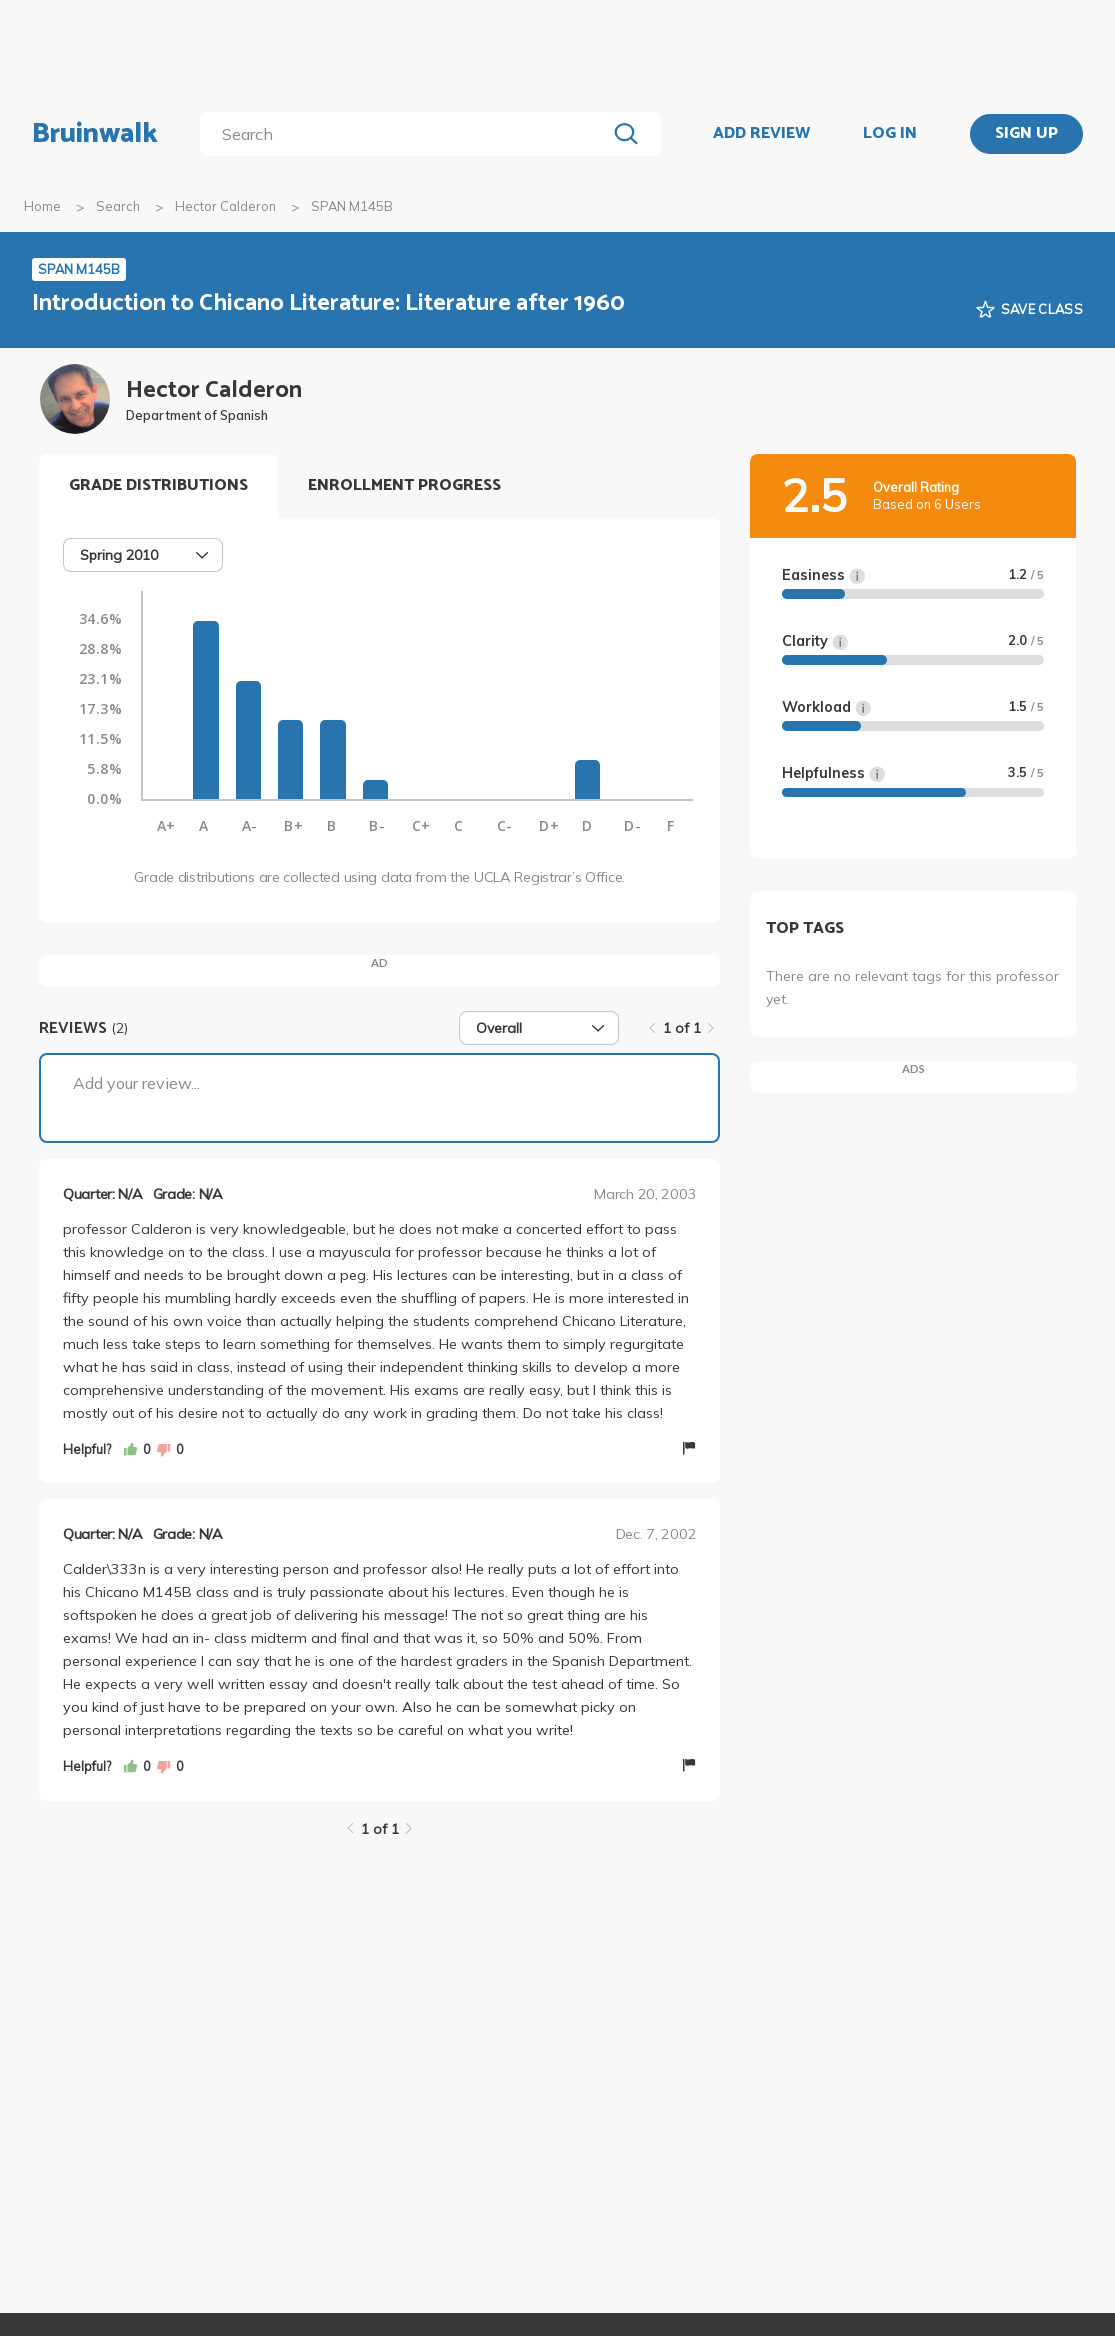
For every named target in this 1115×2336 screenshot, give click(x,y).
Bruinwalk (95, 134)
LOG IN (890, 134)
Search (118, 206)
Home (42, 206)
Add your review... (136, 1083)
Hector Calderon (225, 206)
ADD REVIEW (761, 134)
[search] (407, 134)
